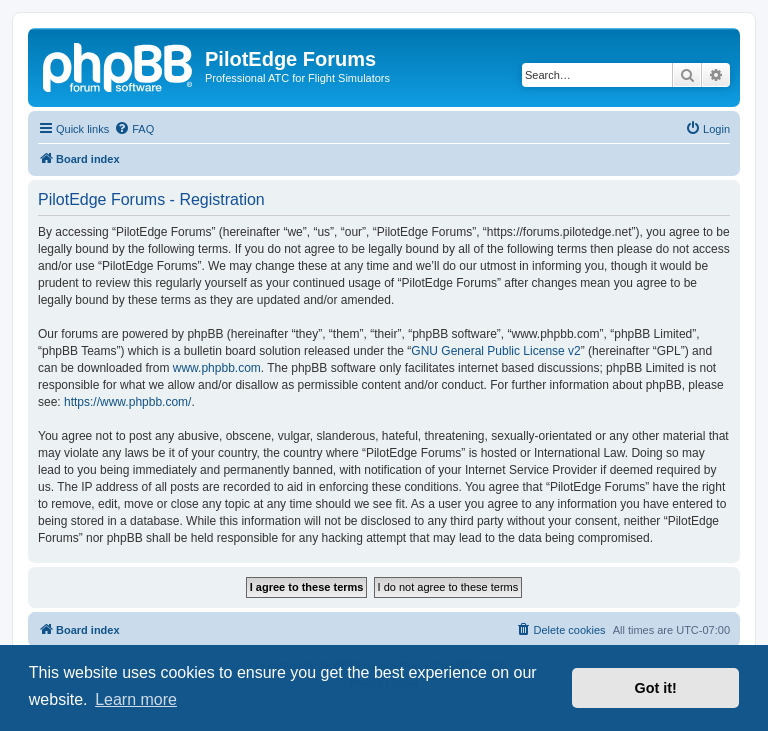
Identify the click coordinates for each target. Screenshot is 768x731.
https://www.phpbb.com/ (127, 402)
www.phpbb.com (217, 368)
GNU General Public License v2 (495, 351)
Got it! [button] (656, 688)
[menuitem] (134, 129)
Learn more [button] (136, 699)
